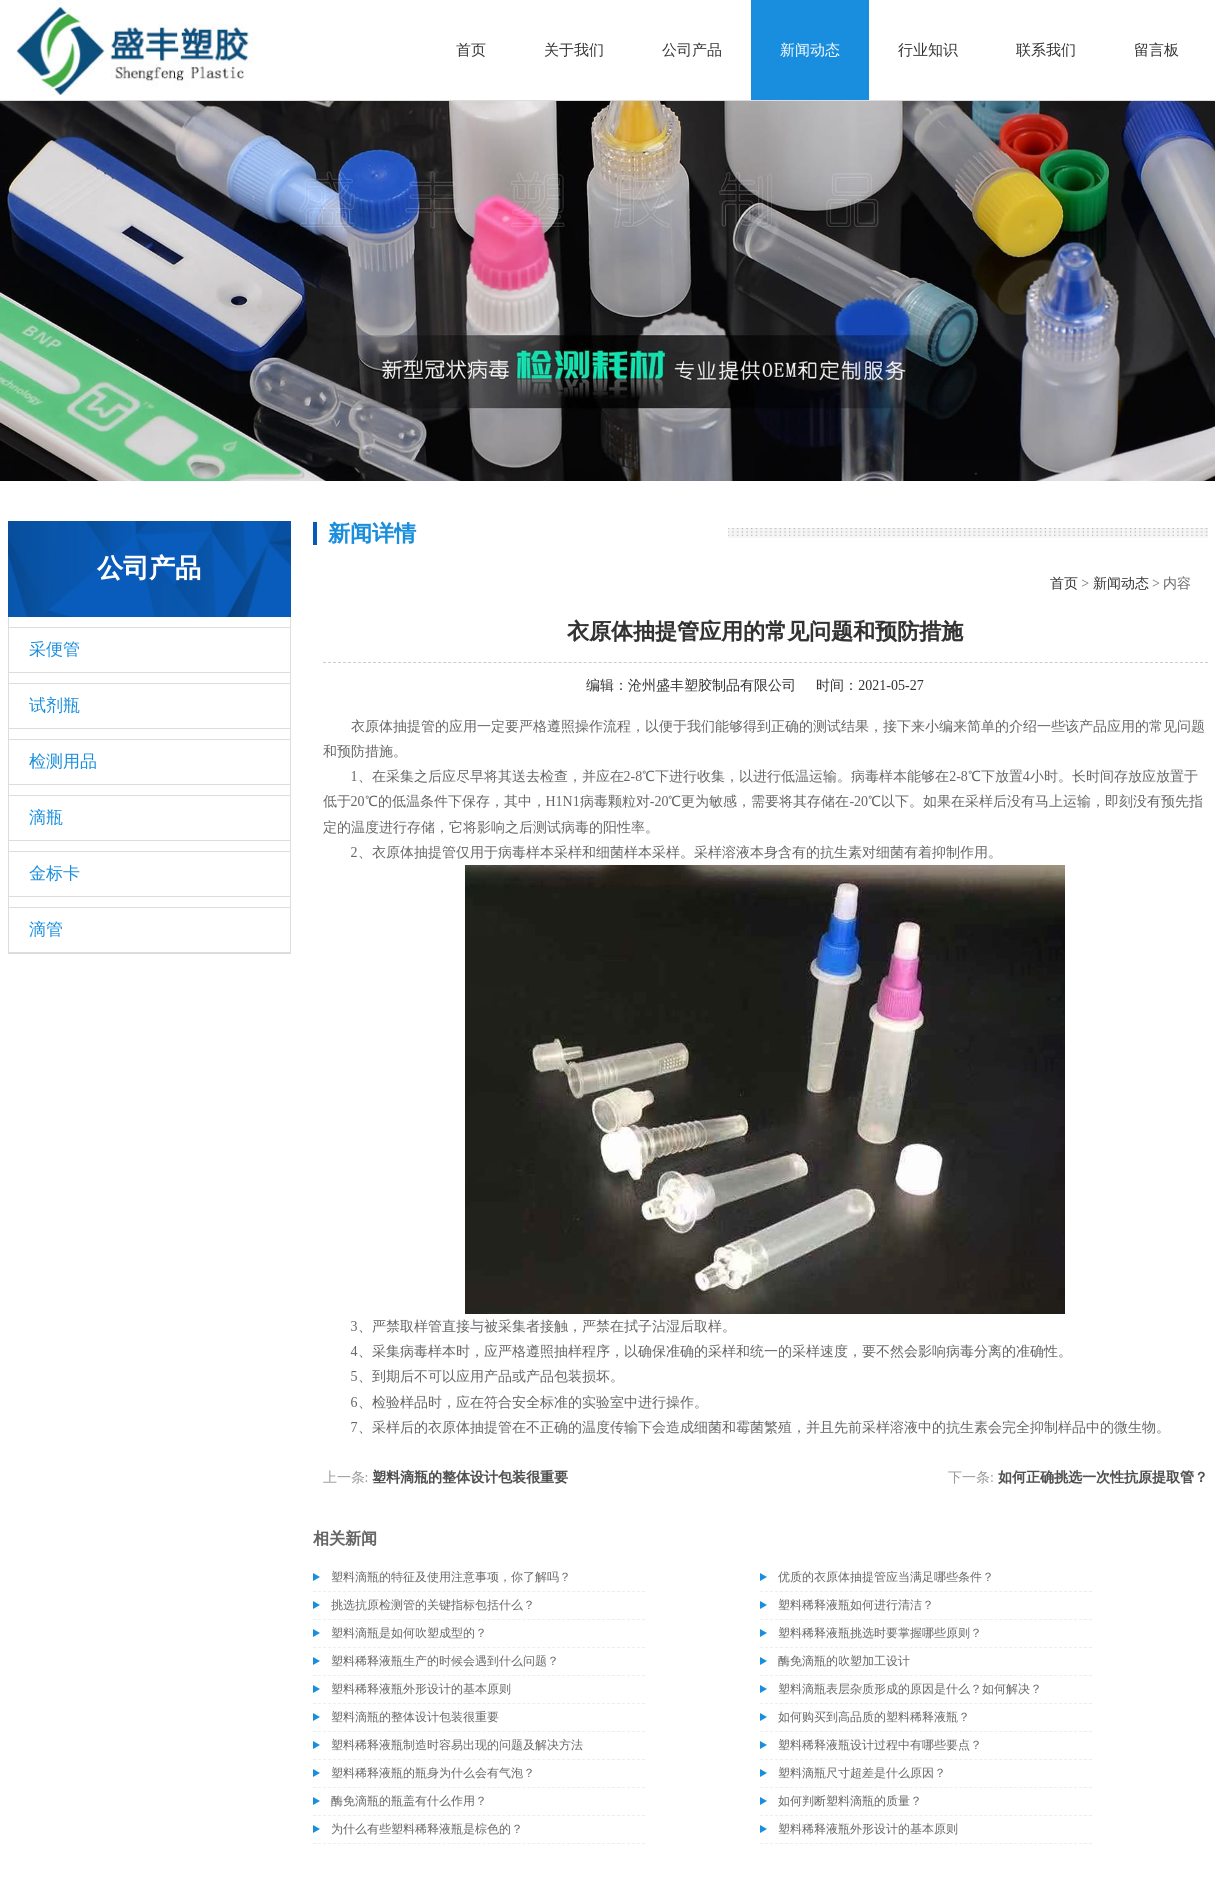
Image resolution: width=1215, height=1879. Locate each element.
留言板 (1156, 50)
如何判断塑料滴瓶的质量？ (850, 1801)
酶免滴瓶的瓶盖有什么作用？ (409, 1801)
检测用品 (63, 761)
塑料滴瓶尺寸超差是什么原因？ (862, 1773)
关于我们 (574, 50)
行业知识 (928, 50)
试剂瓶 (54, 705)
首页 (471, 50)
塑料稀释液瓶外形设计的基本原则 (421, 1689)
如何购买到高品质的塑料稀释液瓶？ (874, 1717)
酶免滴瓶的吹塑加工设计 (844, 1661)
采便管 (54, 649)
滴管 (46, 929)
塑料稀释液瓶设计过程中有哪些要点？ (880, 1745)
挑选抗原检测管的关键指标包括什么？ (433, 1605)
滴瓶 (46, 817)
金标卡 (54, 873)
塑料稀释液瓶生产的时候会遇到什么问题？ (445, 1661)
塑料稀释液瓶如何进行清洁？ (856, 1605)
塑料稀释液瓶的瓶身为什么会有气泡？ (433, 1773)
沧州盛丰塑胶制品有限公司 (712, 685)
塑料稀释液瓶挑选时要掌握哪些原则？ (880, 1633)
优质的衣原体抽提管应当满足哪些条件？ (886, 1577)
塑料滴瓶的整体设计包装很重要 (470, 1477)
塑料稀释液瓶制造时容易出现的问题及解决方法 (457, 1745)
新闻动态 (810, 50)
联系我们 (1046, 50)
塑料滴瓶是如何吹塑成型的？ (409, 1633)
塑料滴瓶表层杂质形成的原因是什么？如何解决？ (910, 1689)
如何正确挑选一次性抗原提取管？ (1103, 1477)
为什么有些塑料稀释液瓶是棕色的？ (427, 1829)
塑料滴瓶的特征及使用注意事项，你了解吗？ (451, 1577)
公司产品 (692, 50)
